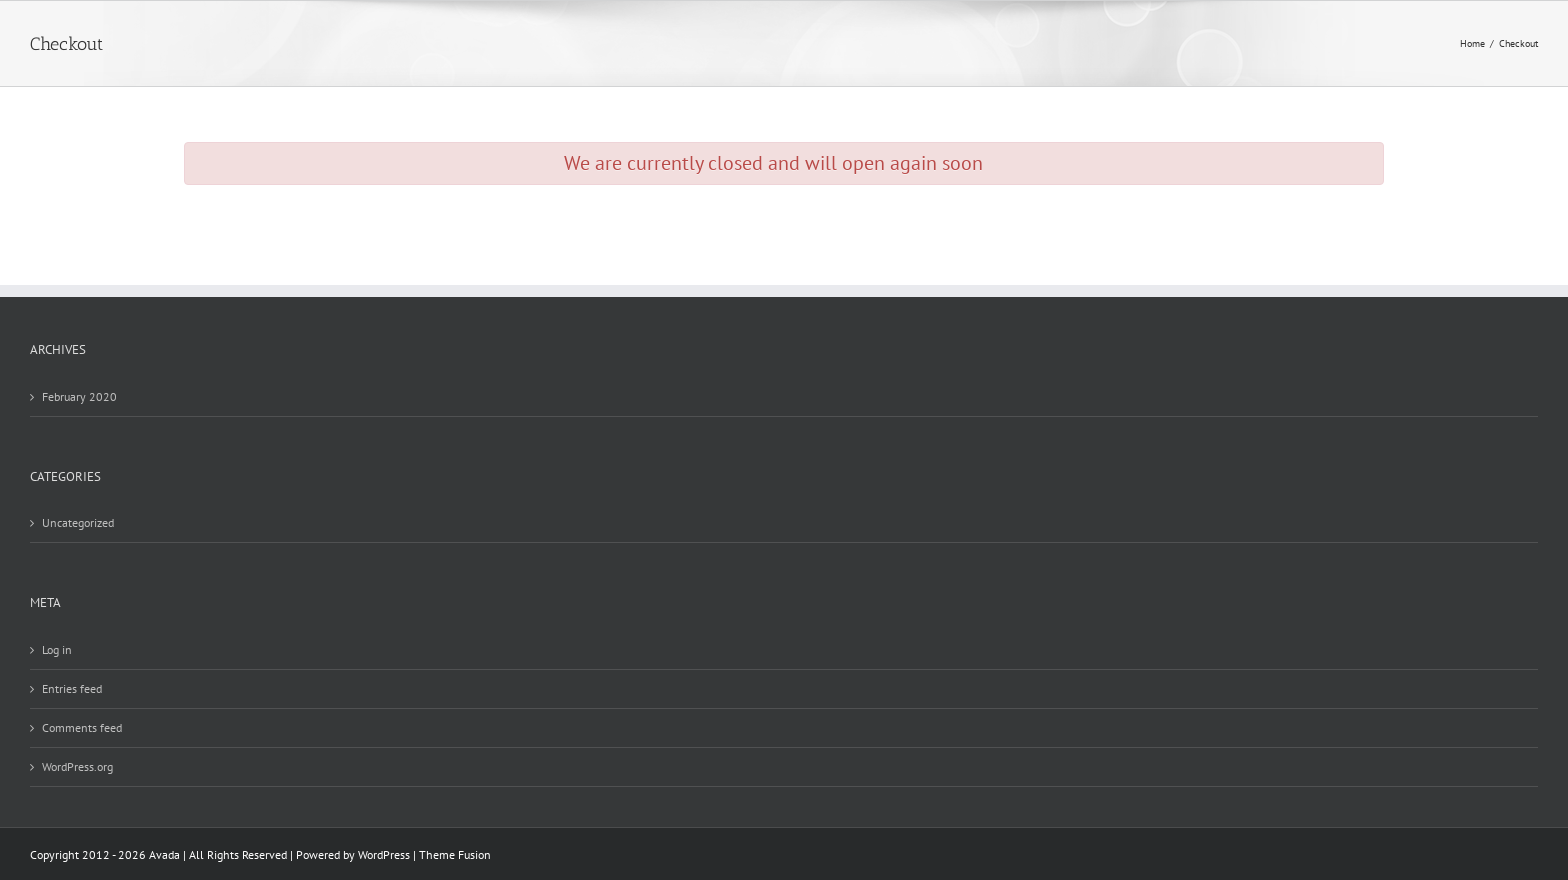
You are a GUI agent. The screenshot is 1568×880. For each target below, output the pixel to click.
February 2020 (79, 396)
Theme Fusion (455, 854)
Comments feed (82, 727)
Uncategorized (78, 522)
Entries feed (72, 688)
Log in (57, 649)
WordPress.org (77, 766)
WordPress (384, 854)
